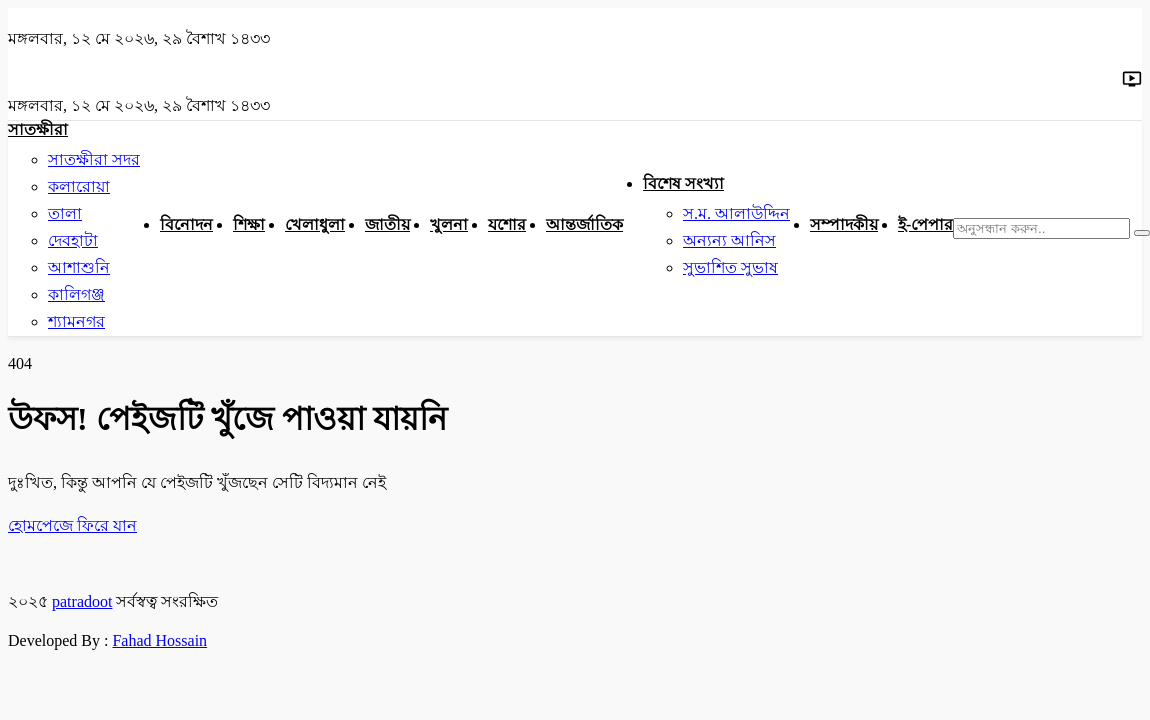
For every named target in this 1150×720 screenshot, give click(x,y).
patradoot (82, 601)
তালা (65, 213)
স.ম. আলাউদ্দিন (736, 213)
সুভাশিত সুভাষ (730, 267)
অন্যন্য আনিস (729, 240)
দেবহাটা (73, 240)
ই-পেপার (925, 224)
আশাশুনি (79, 267)
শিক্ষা (249, 224)
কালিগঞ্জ (76, 294)
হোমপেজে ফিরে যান (72, 525)
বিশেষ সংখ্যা (683, 183)
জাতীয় (387, 224)
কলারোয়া (79, 186)
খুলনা (449, 224)
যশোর (507, 224)
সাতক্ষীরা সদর (94, 159)
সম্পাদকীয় (844, 224)
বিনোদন (186, 224)
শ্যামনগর (76, 321)
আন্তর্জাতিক (584, 224)
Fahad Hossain (159, 640)
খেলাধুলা (315, 224)
